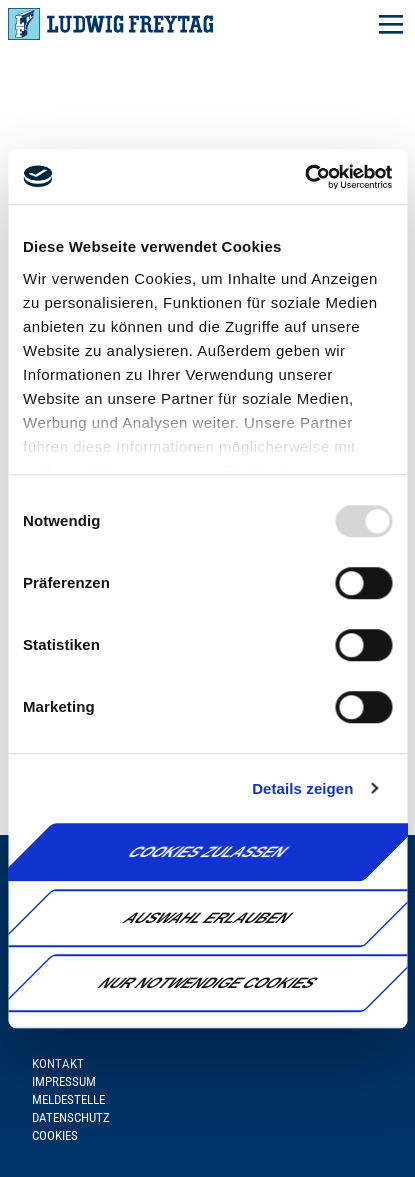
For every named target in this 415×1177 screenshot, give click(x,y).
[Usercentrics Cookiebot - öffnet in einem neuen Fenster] (304, 177)
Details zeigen (302, 788)
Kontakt (58, 1063)
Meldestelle (68, 1099)
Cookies (55, 1135)
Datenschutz (71, 1117)
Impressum (64, 1081)
